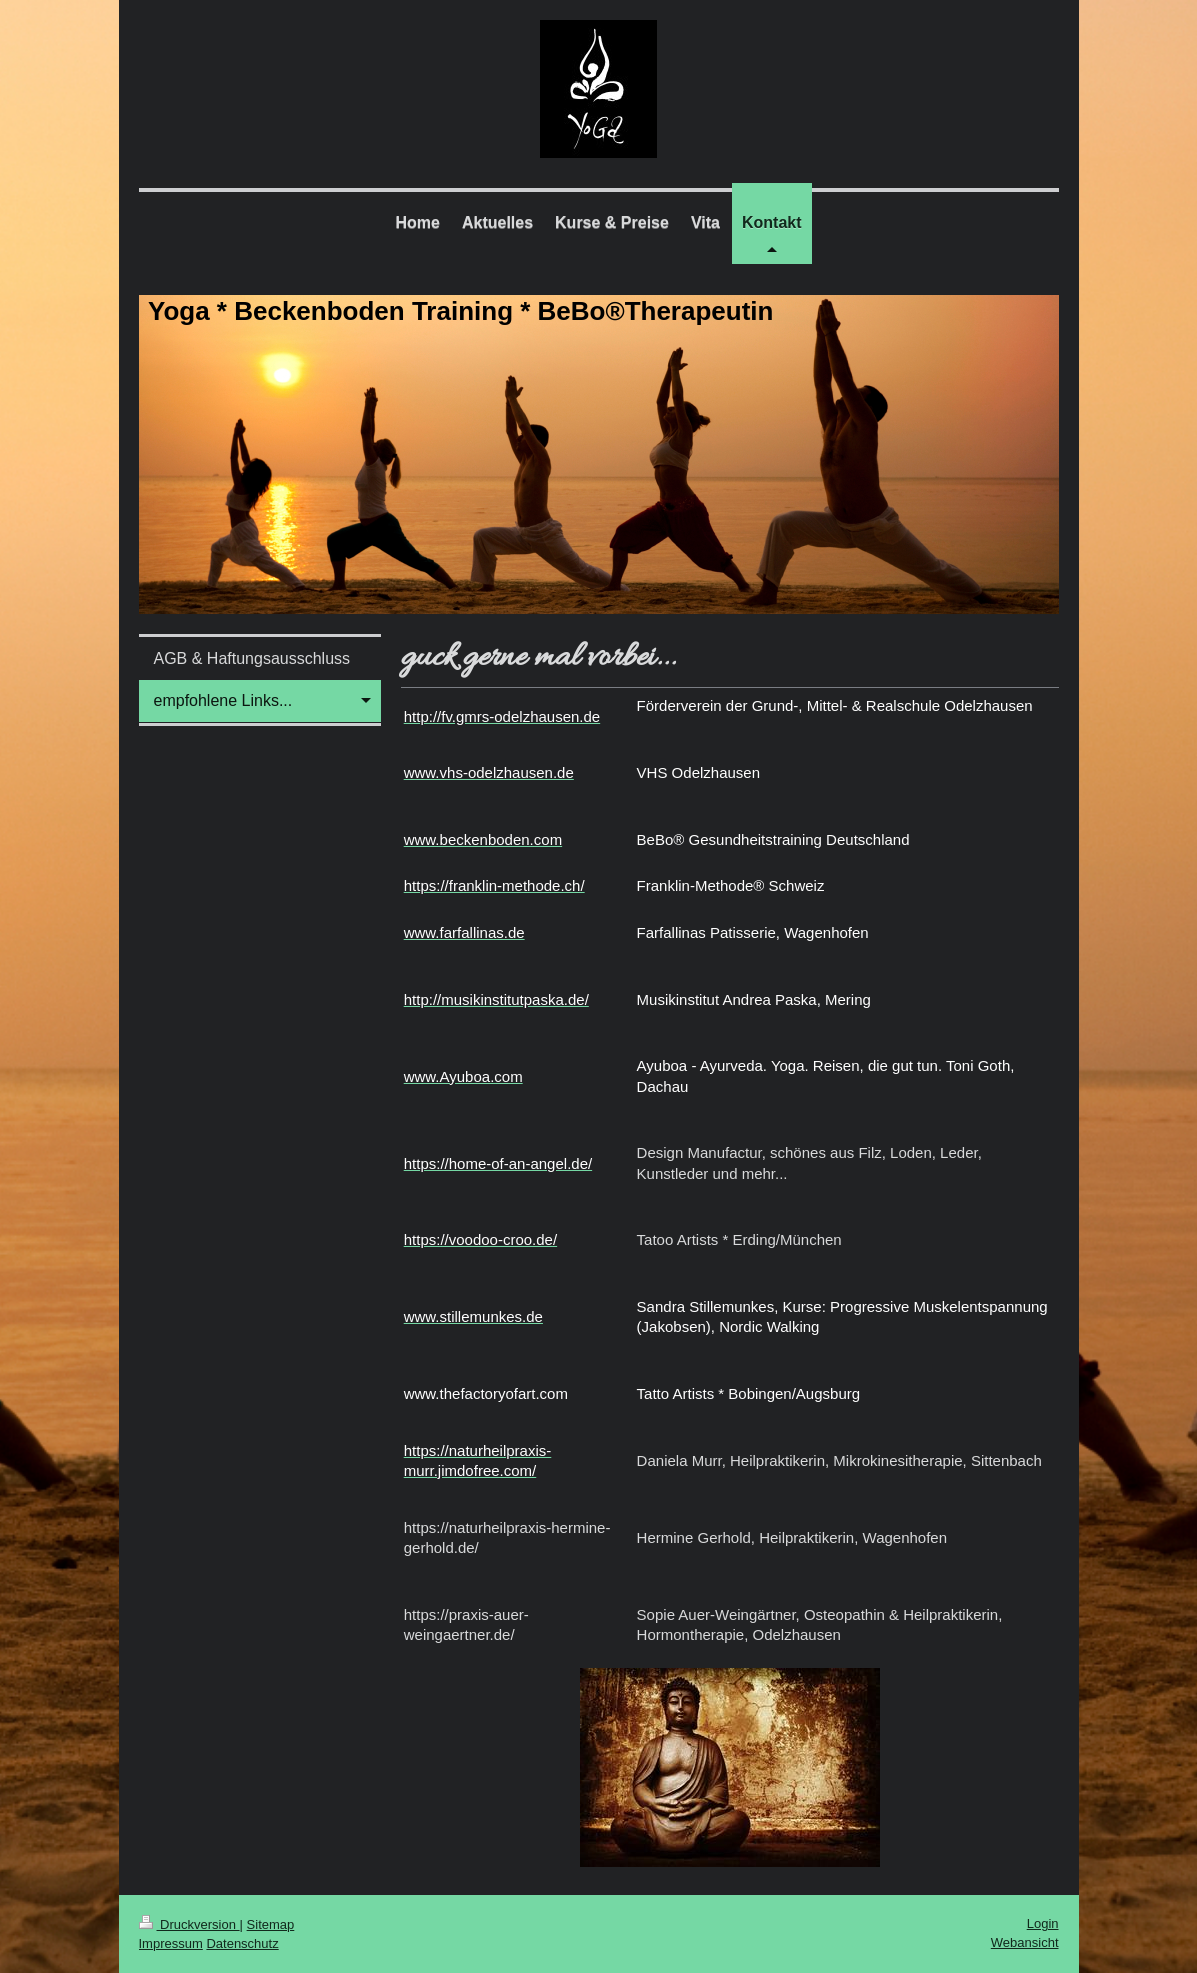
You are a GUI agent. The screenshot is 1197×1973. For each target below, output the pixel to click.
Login (1043, 1923)
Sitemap (271, 1924)
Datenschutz (242, 1943)
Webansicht (1025, 1942)
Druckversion (189, 1924)
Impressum (171, 1943)
